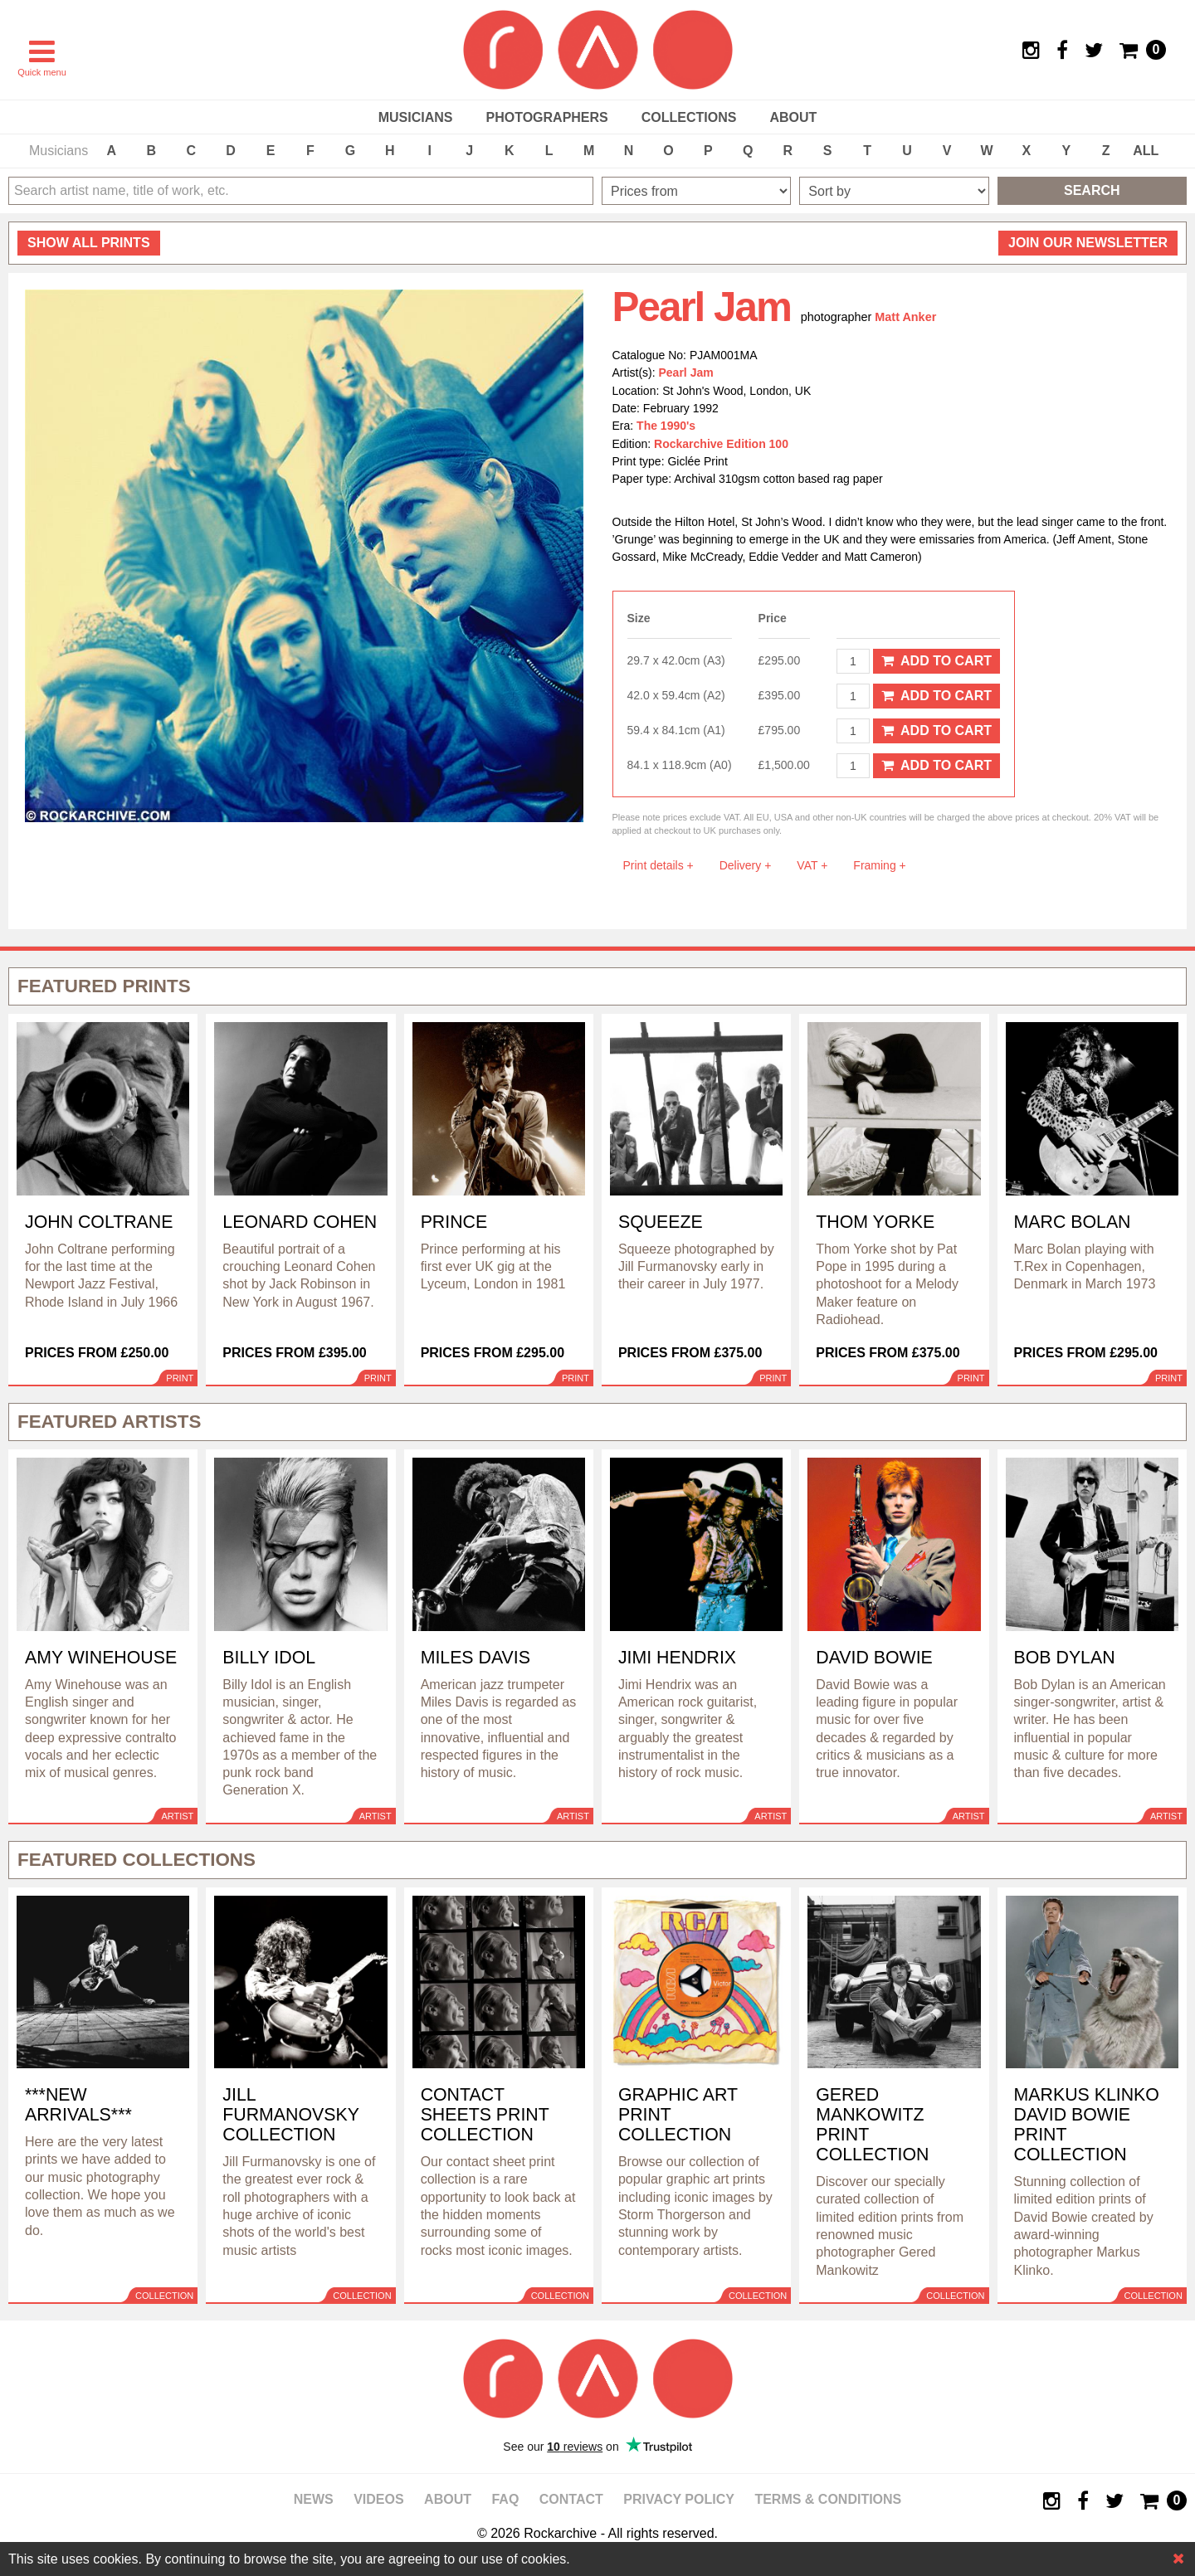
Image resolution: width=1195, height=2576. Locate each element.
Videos (378, 2499)
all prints (88, 243)
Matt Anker (905, 317)
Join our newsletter (1088, 243)
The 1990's (666, 425)
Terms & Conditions (827, 2499)
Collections (689, 117)
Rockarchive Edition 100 (721, 443)
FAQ (505, 2499)
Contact (571, 2499)
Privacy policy (678, 2499)
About (793, 117)
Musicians (415, 117)
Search (1092, 190)
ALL (1145, 151)
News (314, 2499)
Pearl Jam (686, 372)
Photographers (546, 117)
